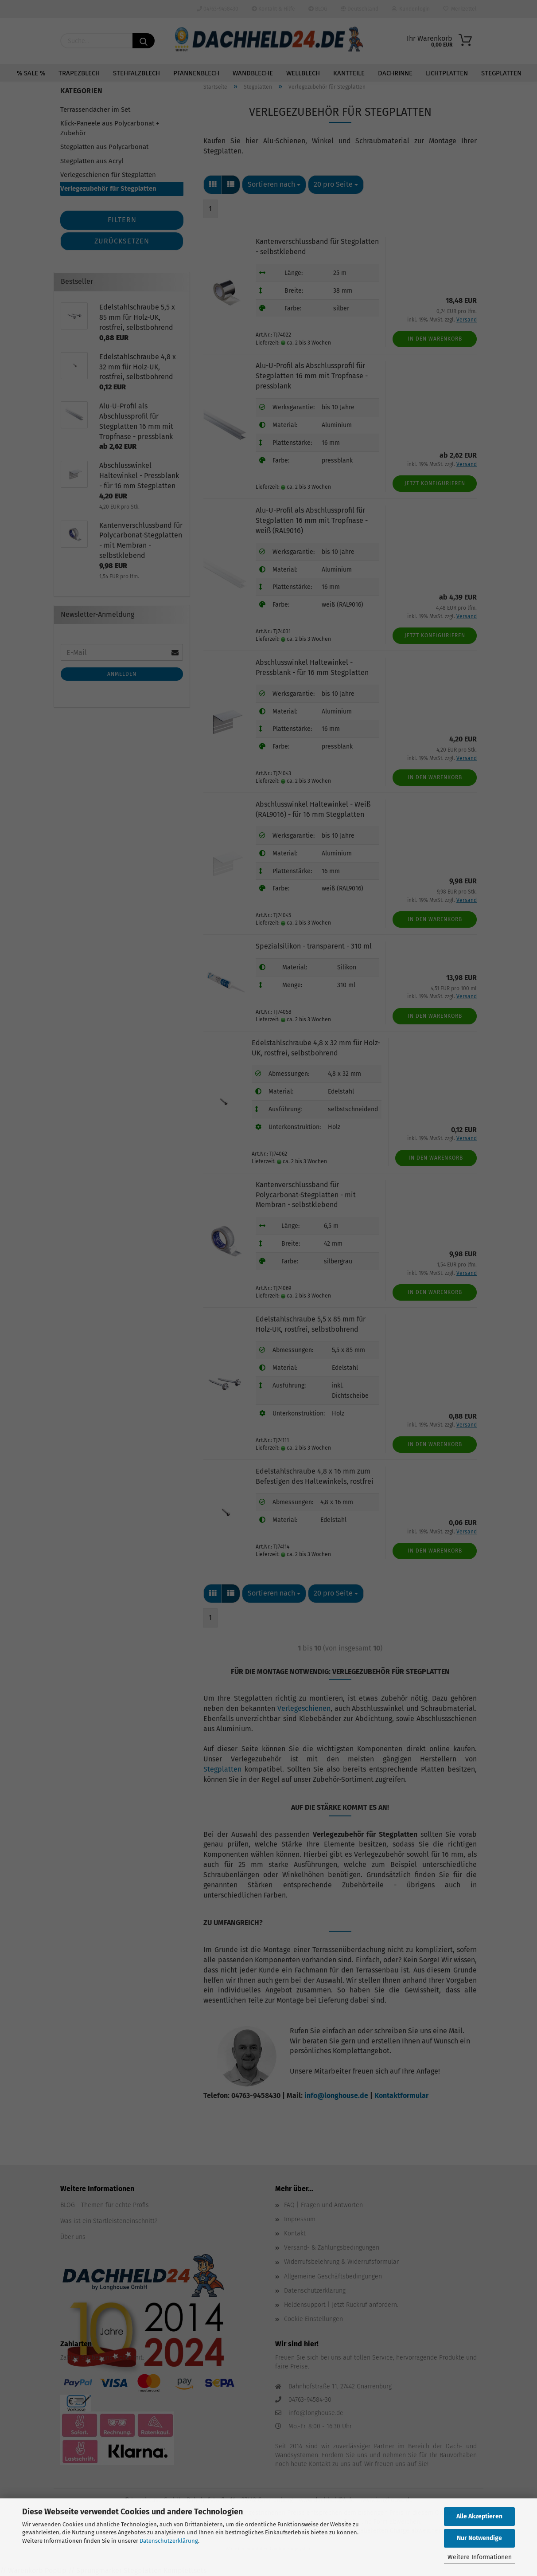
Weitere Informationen (480, 2557)
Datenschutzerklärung (169, 2540)
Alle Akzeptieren (479, 2516)
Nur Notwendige (479, 2538)
